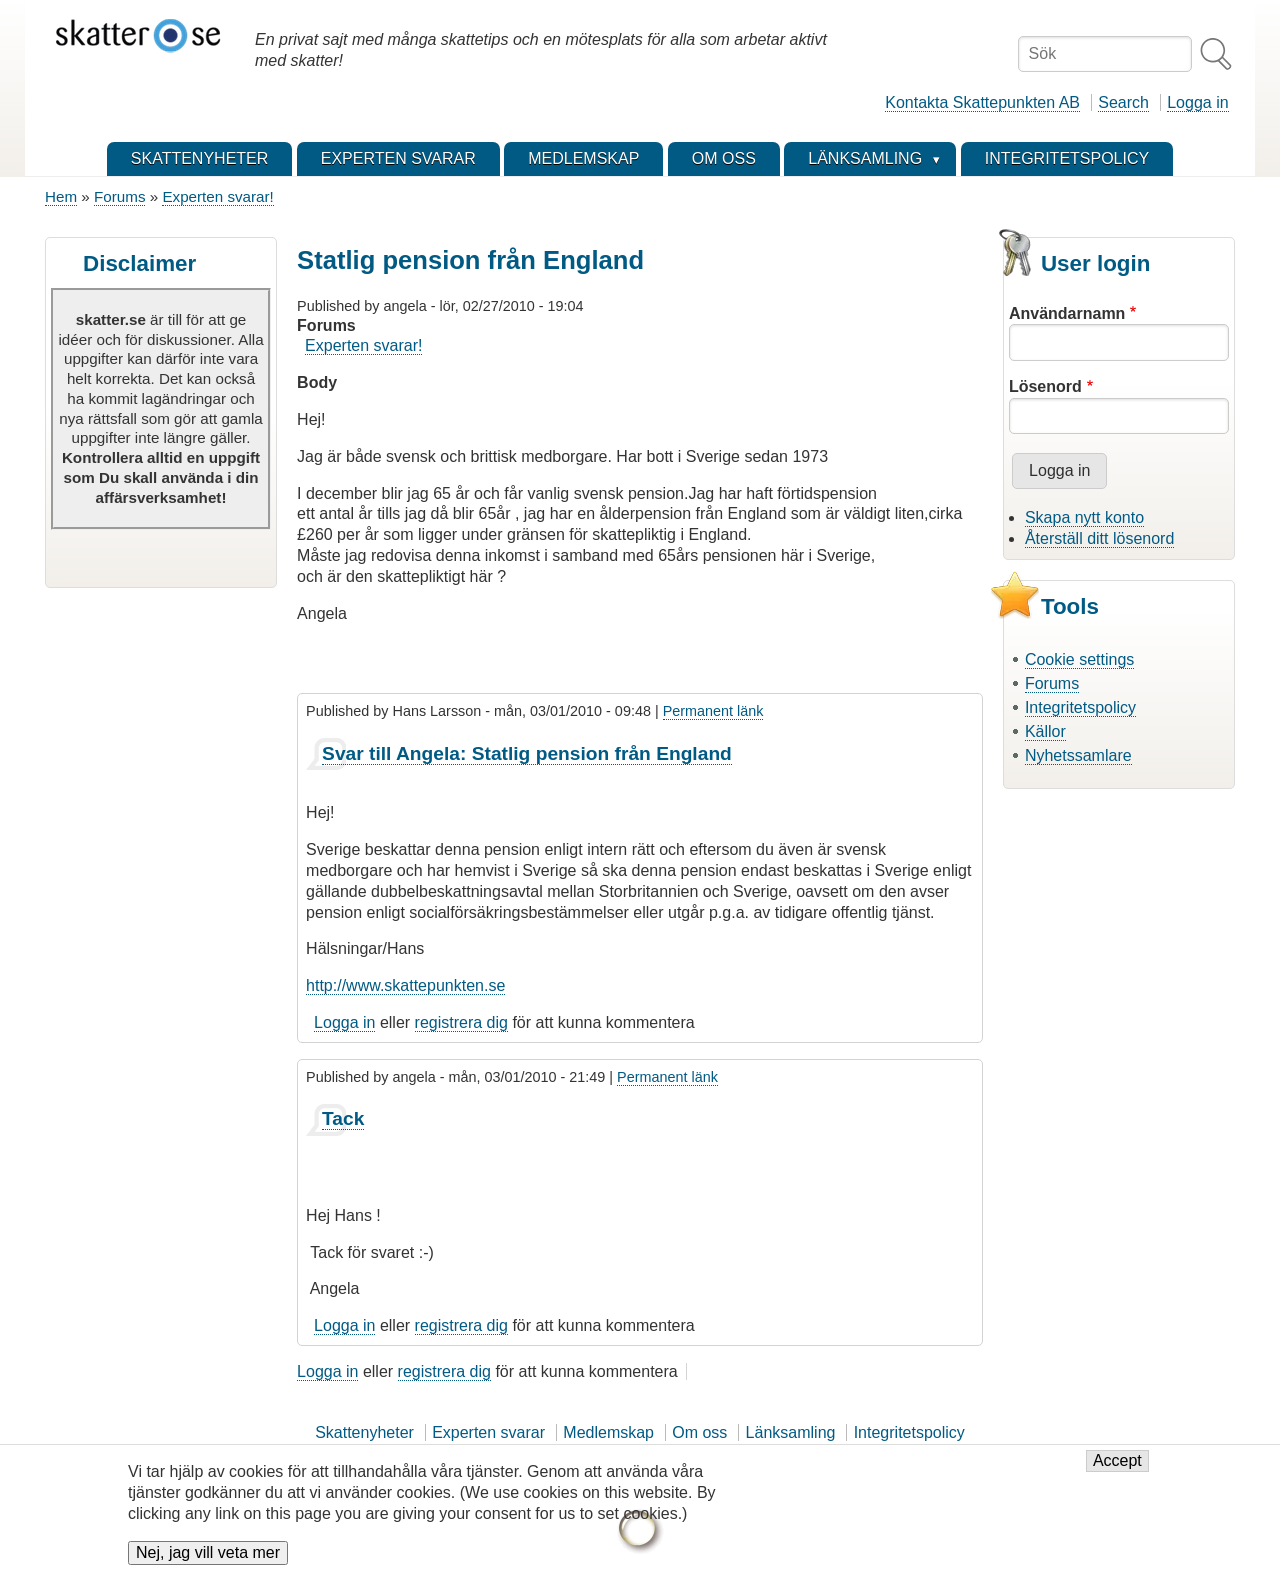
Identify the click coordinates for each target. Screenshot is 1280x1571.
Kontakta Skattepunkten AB (982, 102)
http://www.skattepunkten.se (405, 985)
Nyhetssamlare (1078, 755)
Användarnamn (1067, 313)
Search (1123, 102)
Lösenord (1045, 386)
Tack (343, 1118)
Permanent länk (713, 711)
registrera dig (461, 1022)
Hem (61, 196)
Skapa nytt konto (1084, 517)
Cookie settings (1079, 659)
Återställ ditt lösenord (1099, 538)
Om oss (699, 1432)
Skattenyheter (364, 1432)
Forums (119, 196)
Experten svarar (488, 1432)
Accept (1117, 1469)
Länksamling (791, 1432)
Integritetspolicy (1080, 707)
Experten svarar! (217, 196)
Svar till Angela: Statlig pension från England (527, 753)
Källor (1045, 731)
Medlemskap (608, 1432)
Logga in (1197, 102)
